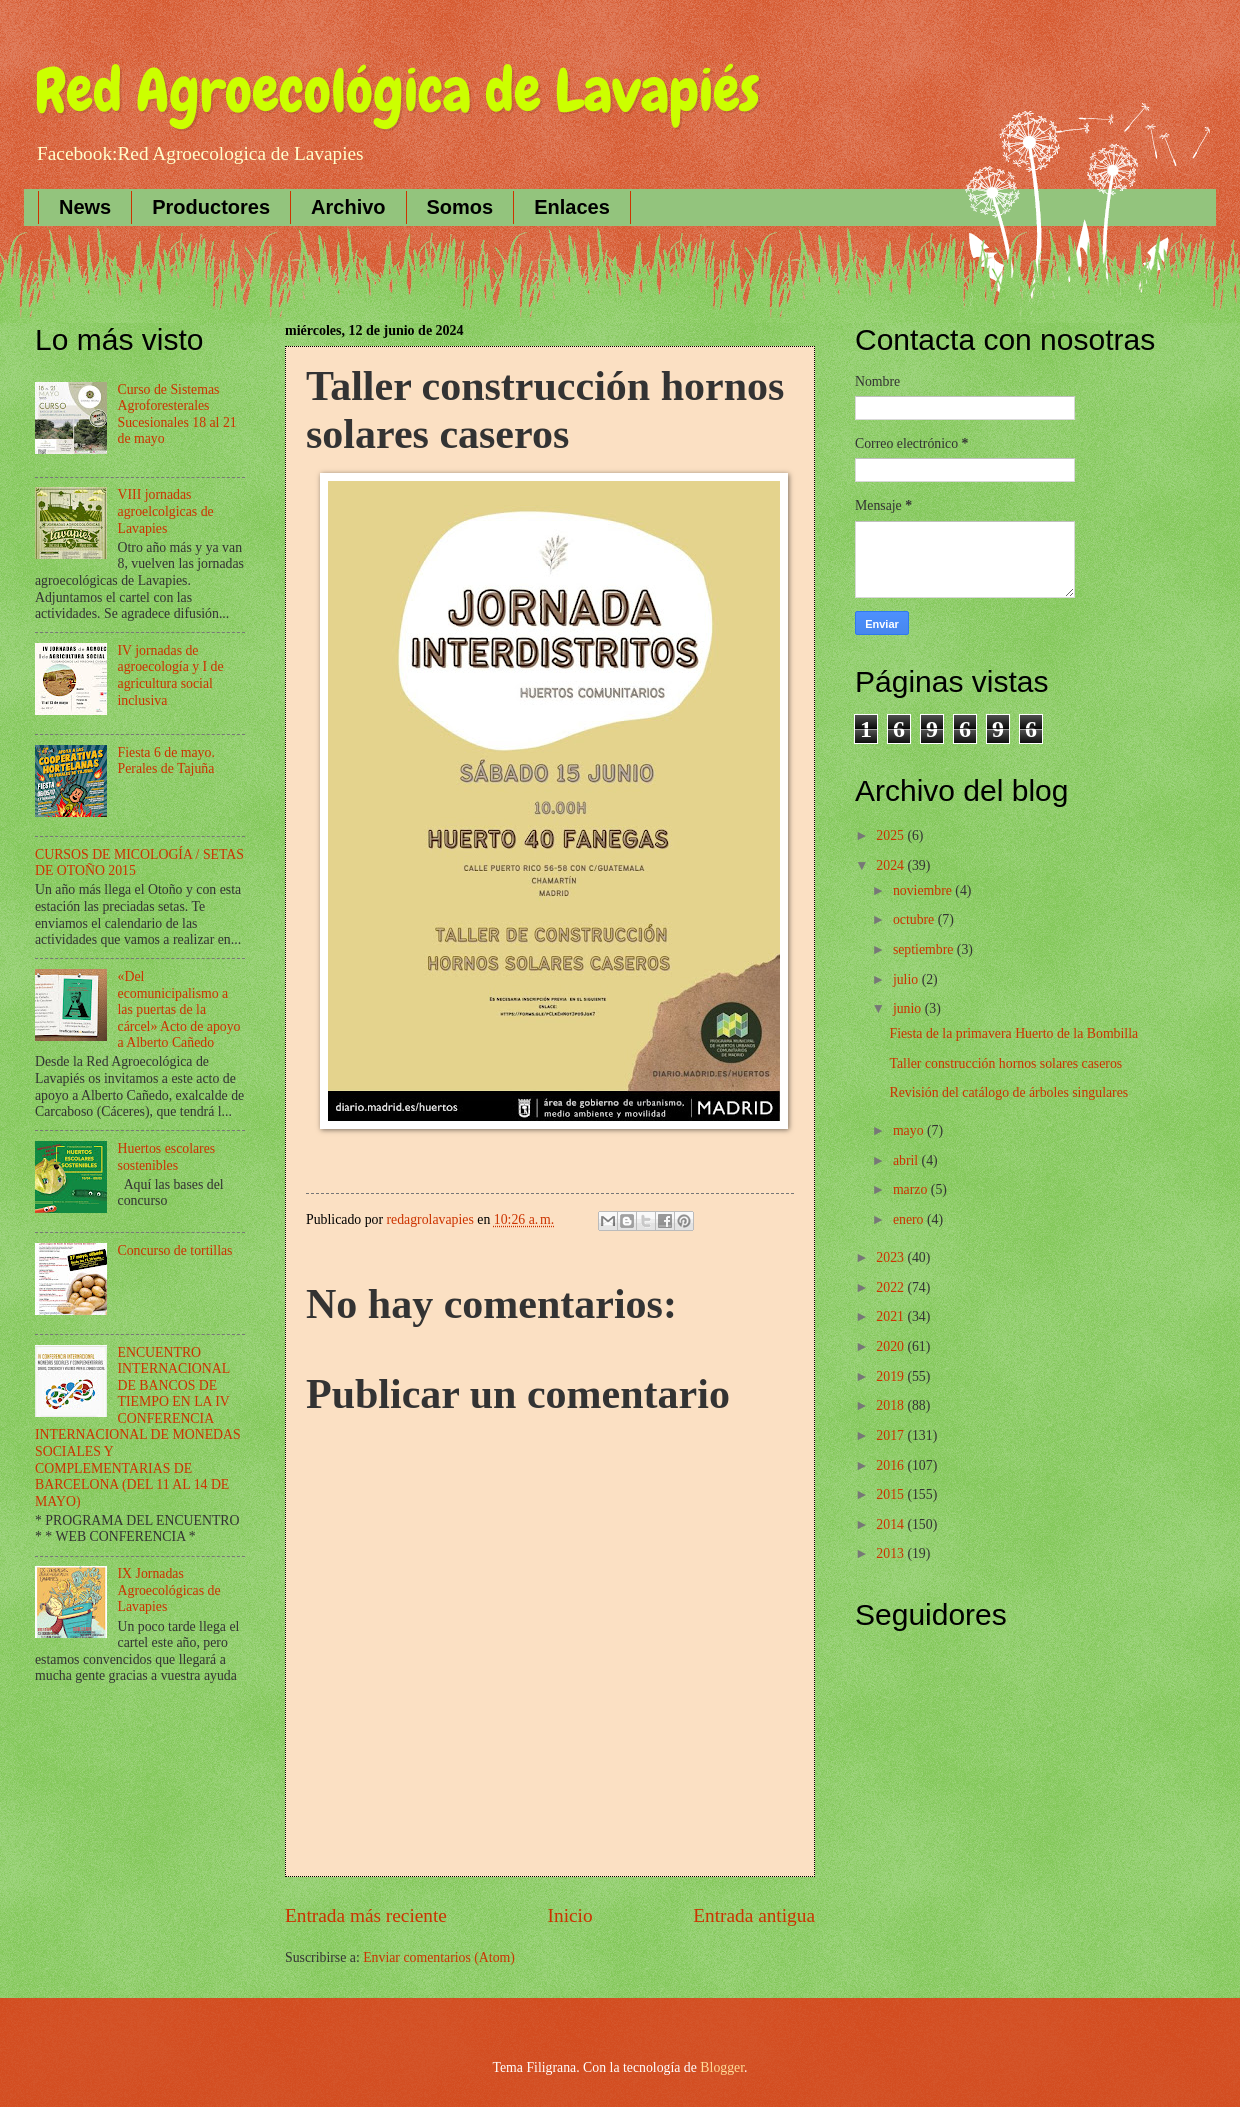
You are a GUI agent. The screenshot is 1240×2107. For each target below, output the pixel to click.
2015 (891, 1494)
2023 (891, 1257)
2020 (891, 1346)
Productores (211, 207)
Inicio (570, 1915)
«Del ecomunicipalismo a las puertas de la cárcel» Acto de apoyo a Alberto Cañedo (179, 1009)
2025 (891, 835)
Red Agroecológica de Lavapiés (397, 90)
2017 (891, 1435)
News (85, 207)
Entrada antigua (754, 1915)
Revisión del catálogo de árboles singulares (1008, 1092)
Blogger (722, 2067)
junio (909, 1008)
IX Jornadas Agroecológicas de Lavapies (169, 1590)
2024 (891, 865)
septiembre (925, 949)
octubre (915, 919)
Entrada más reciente (366, 1915)
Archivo (348, 207)
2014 (891, 1524)
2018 (891, 1405)
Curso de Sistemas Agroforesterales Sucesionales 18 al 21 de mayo (177, 414)
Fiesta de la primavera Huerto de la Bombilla (1013, 1033)
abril (907, 1160)
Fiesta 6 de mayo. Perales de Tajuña (166, 761)
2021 (891, 1316)
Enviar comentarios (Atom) (439, 1957)
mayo (910, 1130)
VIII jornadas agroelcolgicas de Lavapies (166, 511)
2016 (891, 1465)
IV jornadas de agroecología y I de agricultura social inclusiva (171, 675)
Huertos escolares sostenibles (167, 1157)
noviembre (924, 890)
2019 (891, 1376)
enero (910, 1219)
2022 (891, 1287)
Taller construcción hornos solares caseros (1005, 1063)
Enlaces (572, 207)
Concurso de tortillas (175, 1250)
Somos (460, 207)
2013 (891, 1553)
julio (907, 979)
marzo (912, 1189)
